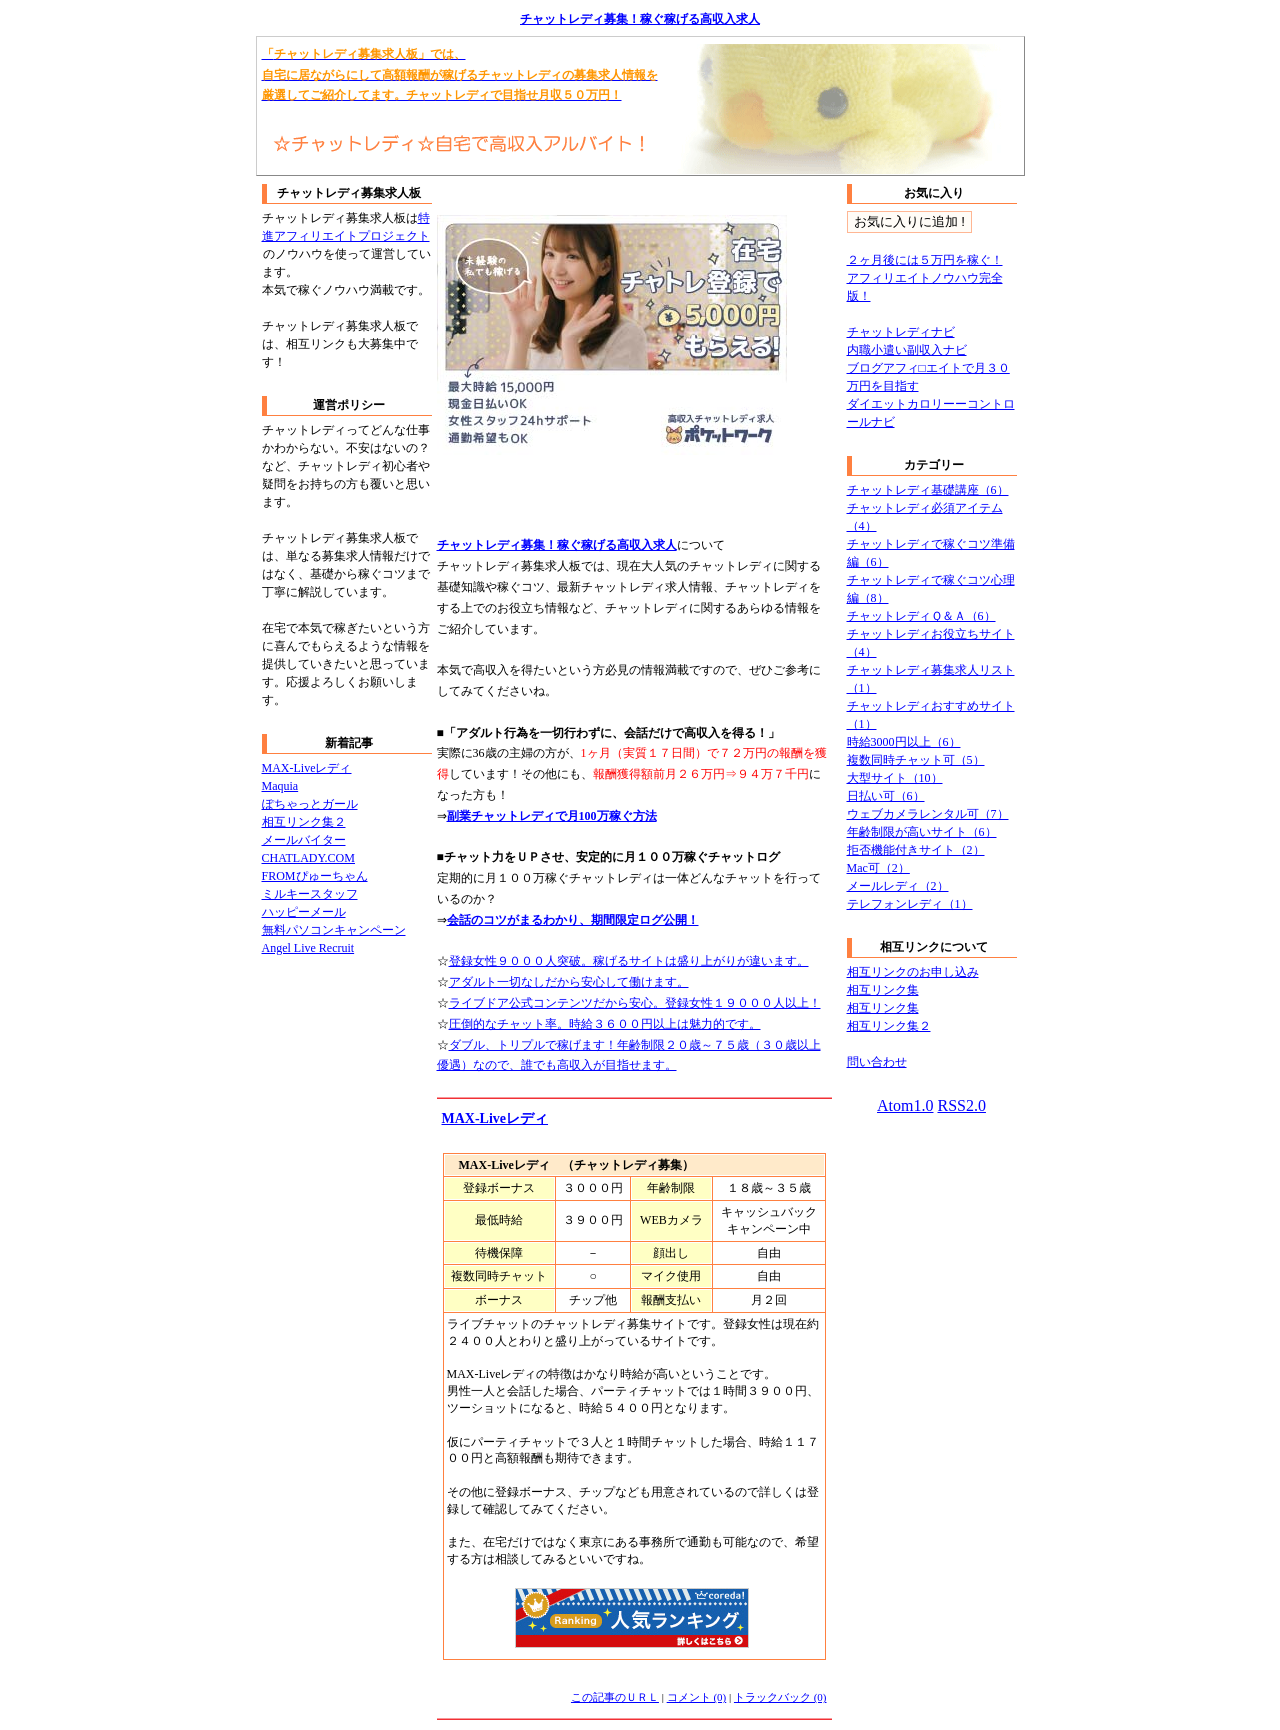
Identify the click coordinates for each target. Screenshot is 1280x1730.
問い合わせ (877, 1062)
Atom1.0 (905, 1105)
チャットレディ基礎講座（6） (928, 490)
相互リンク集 (883, 990)
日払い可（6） (886, 796)
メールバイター (304, 840)
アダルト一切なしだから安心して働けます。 (569, 982)
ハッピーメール (304, 912)
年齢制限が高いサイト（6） (922, 832)
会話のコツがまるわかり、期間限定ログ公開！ (573, 920)
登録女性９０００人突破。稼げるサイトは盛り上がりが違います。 (629, 961)
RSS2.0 (961, 1105)
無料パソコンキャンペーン (334, 930)
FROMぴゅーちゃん (315, 876)
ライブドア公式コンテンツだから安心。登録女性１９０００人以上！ (635, 1003)
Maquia (280, 786)
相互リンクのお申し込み (913, 972)
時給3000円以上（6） (904, 742)
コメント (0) (697, 1697)
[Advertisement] (671, 505)
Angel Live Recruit (308, 948)
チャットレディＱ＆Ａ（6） (921, 616)
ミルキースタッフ (310, 894)
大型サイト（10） (895, 778)
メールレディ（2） (898, 886)
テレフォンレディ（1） (910, 904)
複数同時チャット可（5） (916, 760)
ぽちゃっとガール (310, 804)
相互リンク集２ (304, 822)
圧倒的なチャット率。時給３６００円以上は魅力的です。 (605, 1024)
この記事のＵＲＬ (615, 1697)
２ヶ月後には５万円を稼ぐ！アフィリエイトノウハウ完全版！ (925, 278)
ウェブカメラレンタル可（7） (928, 814)
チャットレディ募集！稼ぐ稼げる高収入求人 (640, 19)
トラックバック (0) (780, 1697)
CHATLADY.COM (308, 858)
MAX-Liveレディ (495, 1118)
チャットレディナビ (901, 332)
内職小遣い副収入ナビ (907, 350)
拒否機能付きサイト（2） (916, 850)
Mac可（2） (878, 868)
